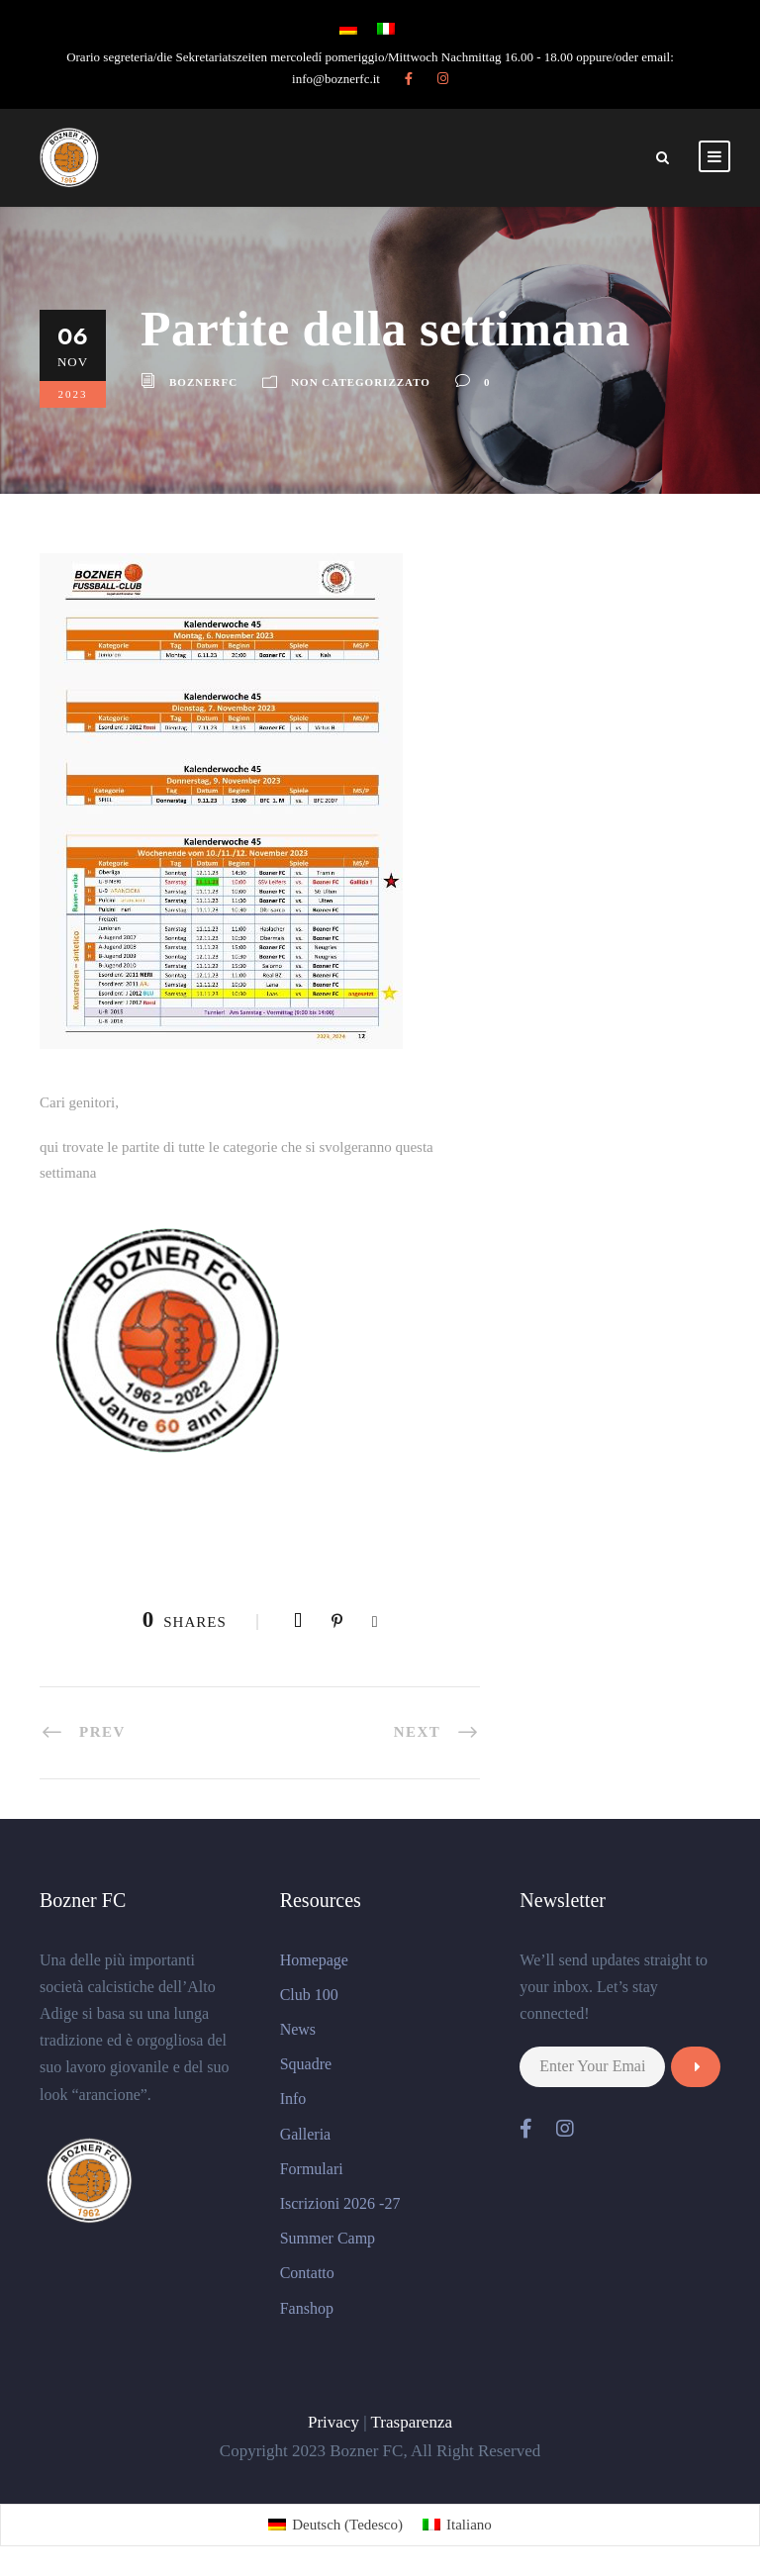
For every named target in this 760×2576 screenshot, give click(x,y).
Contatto (307, 2272)
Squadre (306, 2063)
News (298, 2029)
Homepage (314, 1960)
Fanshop (306, 2308)
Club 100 (309, 1994)
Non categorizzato (360, 382)
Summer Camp (327, 2238)
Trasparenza (411, 2422)
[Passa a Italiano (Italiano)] (457, 2525)
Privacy (333, 2422)
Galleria (306, 2134)
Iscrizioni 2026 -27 (340, 2203)
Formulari (311, 2168)
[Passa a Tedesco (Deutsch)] (335, 2525)
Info (293, 2098)
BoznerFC (203, 382)
